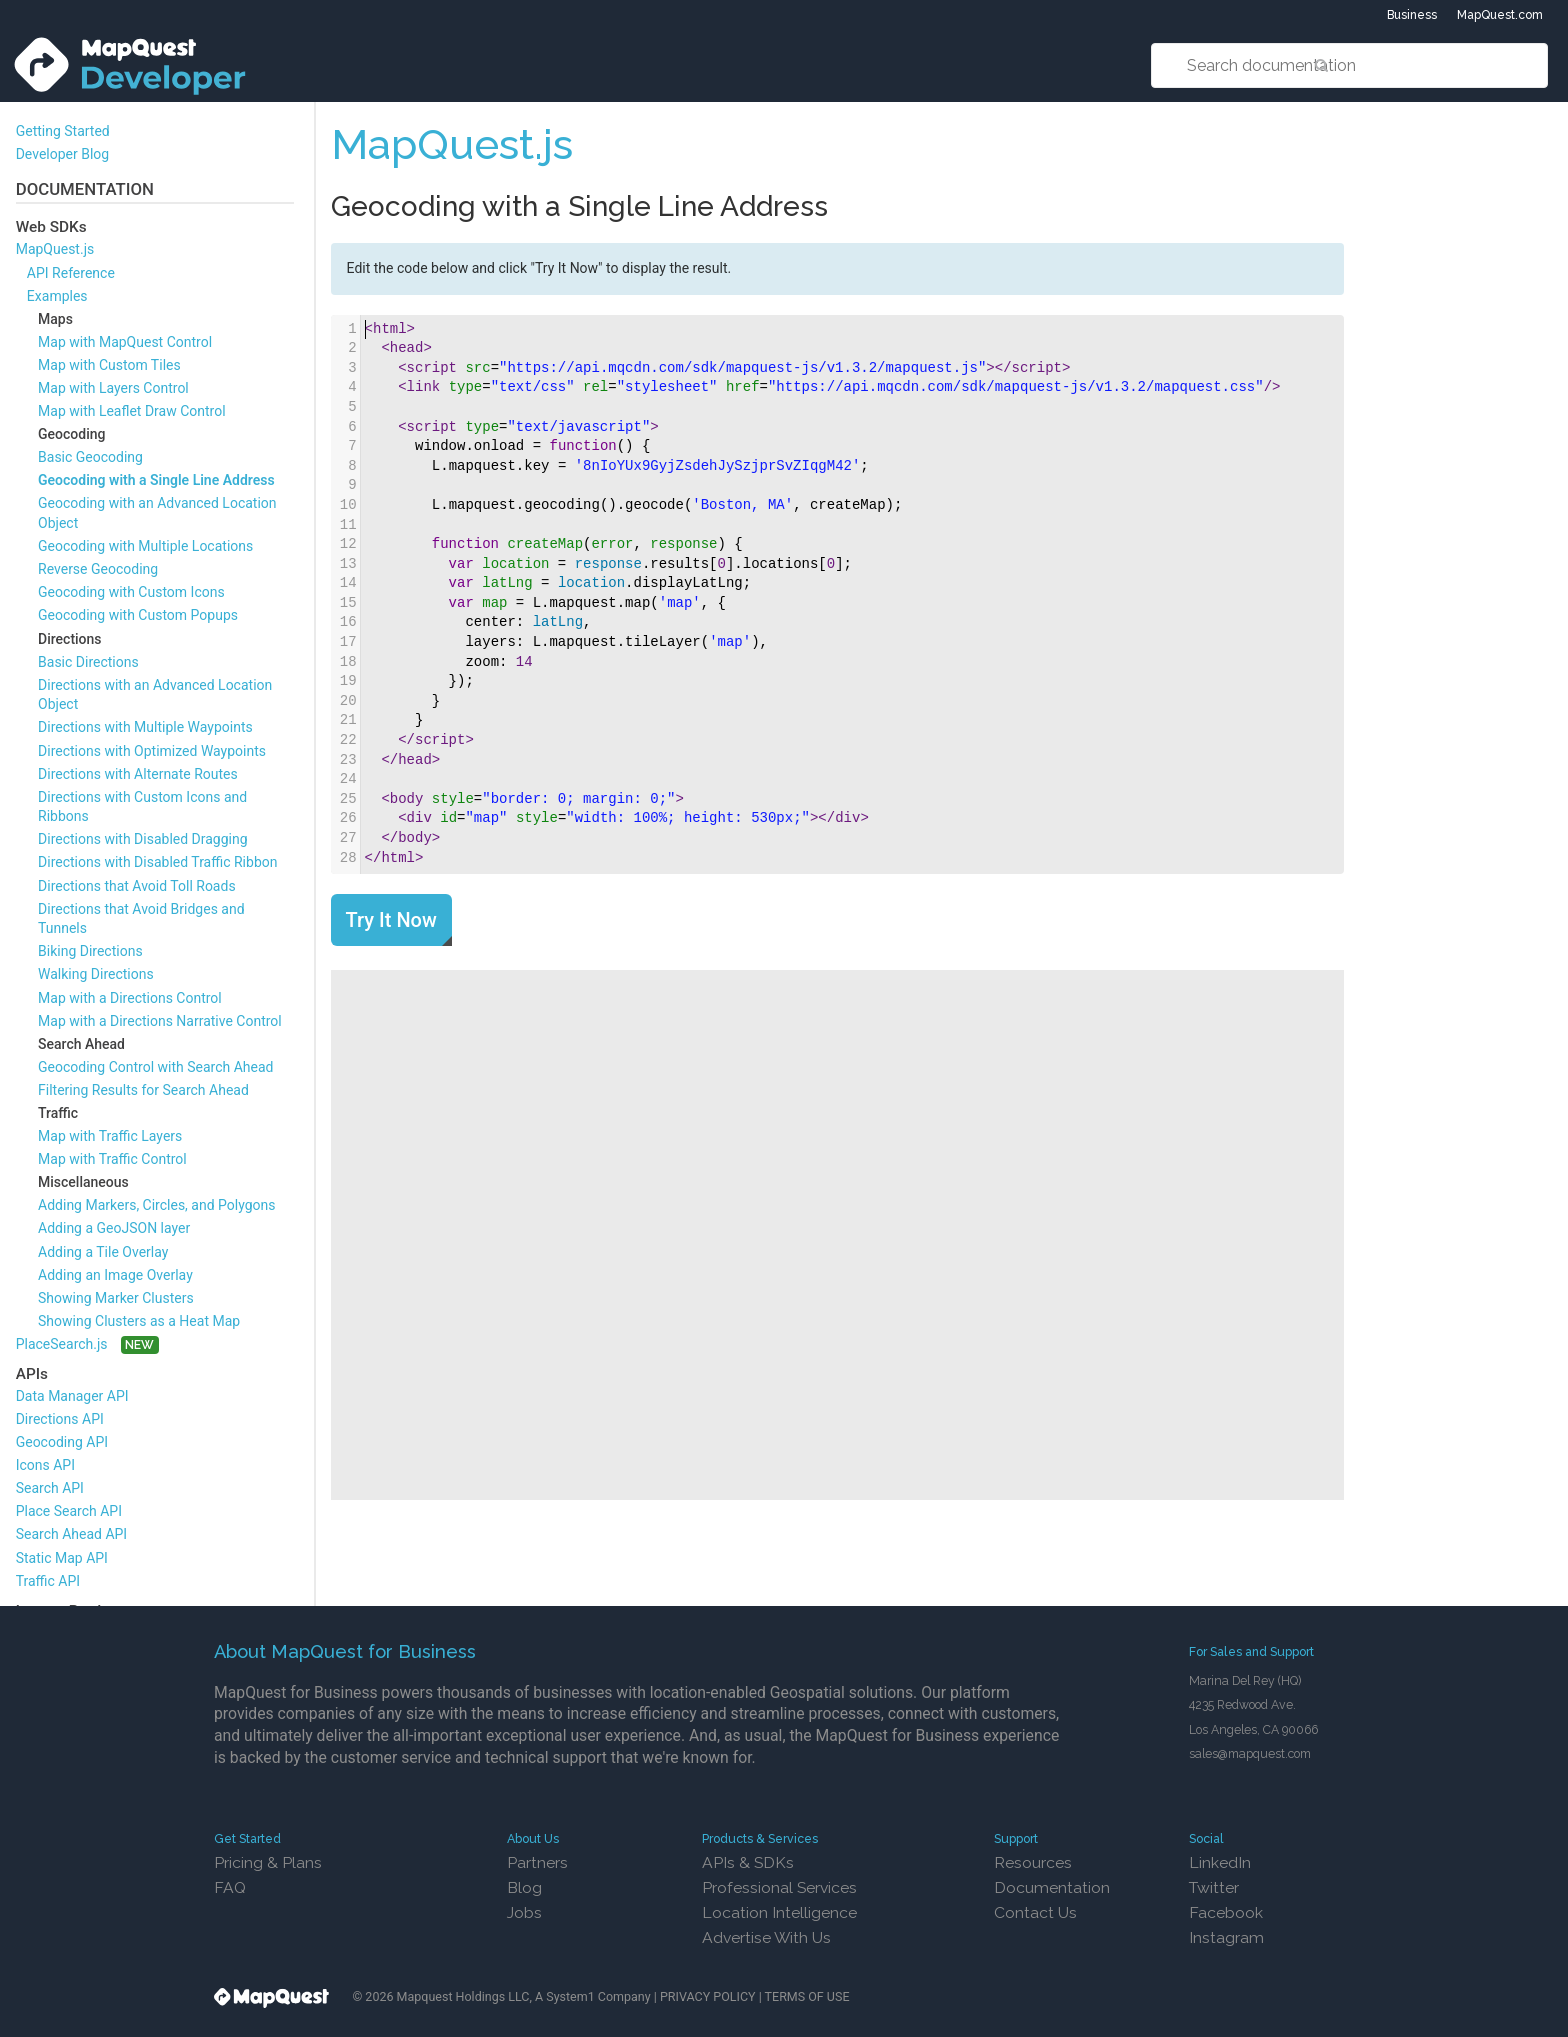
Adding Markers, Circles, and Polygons (156, 1205)
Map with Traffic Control (112, 1159)
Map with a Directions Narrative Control (160, 1021)
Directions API (60, 1419)
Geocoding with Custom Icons (131, 592)
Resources (1033, 1862)
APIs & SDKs (748, 1862)
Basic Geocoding (90, 457)
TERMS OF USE (807, 1996)
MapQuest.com (1500, 15)
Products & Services (760, 1838)
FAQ (230, 1887)
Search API (50, 1488)
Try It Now (391, 920)
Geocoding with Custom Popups (138, 615)
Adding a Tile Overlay (103, 1252)
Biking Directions (90, 951)
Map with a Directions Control (130, 998)
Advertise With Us (766, 1937)
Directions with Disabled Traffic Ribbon (157, 862)
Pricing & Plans (268, 1862)
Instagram (1226, 1937)
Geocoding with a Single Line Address (156, 480)
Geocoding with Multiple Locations (145, 546)
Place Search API (69, 1511)
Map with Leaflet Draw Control (132, 411)
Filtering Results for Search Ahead (143, 1090)
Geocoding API (62, 1442)
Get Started (247, 1838)
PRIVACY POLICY (708, 1996)
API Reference (71, 273)
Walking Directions (96, 974)
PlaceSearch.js (62, 1344)
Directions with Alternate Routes (138, 774)
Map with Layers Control (113, 388)
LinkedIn (1220, 1862)
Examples (57, 296)
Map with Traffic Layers (110, 1136)
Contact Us (1035, 1912)
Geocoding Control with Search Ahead (155, 1067)
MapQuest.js (55, 249)
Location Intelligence (779, 1912)
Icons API (45, 1465)
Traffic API (48, 1581)
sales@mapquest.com (1250, 1753)
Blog (524, 1887)
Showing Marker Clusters (116, 1298)
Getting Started (63, 131)
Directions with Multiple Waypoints (145, 727)
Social (1206, 1838)
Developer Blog (63, 154)
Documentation (1052, 1887)
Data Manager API (72, 1396)
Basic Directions (88, 662)
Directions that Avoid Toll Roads (137, 886)
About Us (533, 1838)
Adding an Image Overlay (115, 1275)
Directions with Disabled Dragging (143, 839)
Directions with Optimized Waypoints (152, 751)
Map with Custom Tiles (109, 365)
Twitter (1214, 1887)
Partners (537, 1862)
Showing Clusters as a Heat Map (139, 1321)
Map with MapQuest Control (125, 342)
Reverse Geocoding (98, 569)
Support (1016, 1838)
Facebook (1226, 1912)
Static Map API (62, 1558)
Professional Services (779, 1887)
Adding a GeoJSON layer (114, 1228)
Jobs (524, 1912)
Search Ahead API (72, 1534)
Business (1412, 15)
